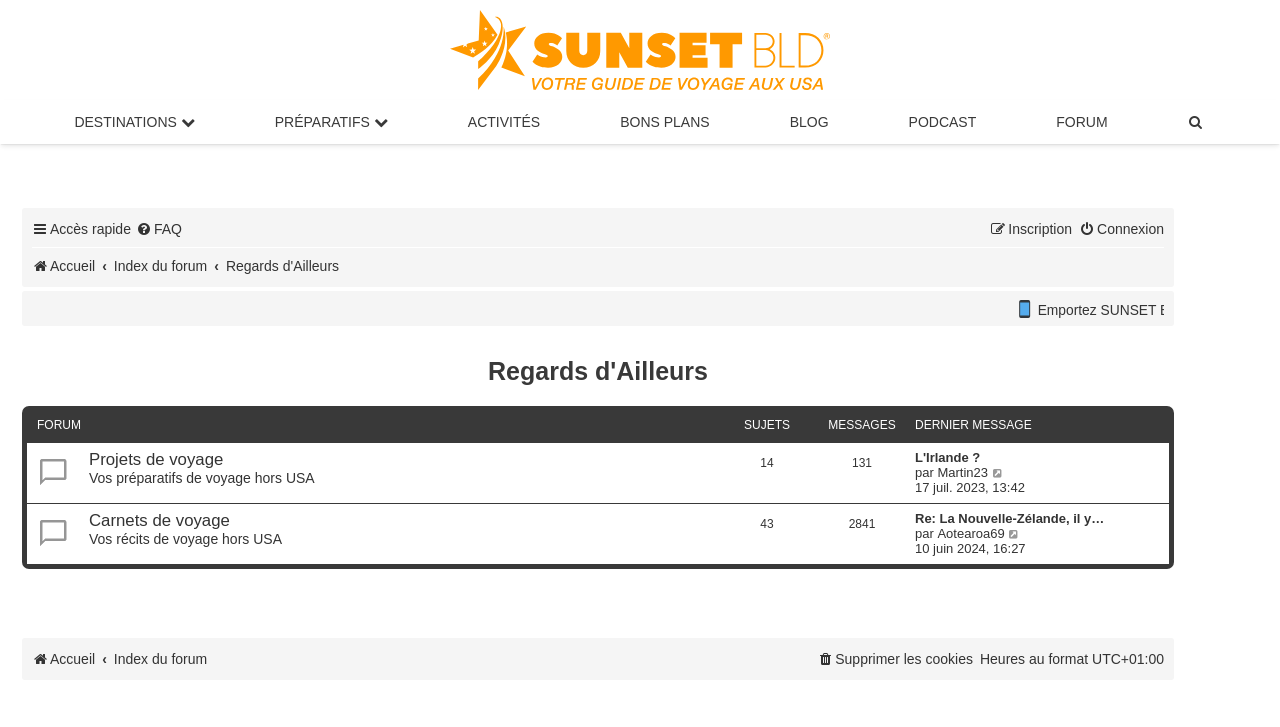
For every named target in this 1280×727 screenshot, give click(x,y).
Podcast (943, 122)
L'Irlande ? (947, 457)
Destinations (134, 122)
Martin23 (962, 472)
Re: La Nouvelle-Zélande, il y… (1009, 518)
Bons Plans (664, 122)
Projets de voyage (156, 459)
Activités (504, 122)
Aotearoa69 (970, 533)
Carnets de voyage (159, 520)
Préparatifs (331, 122)
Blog (809, 122)
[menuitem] (1197, 122)
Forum (1081, 122)
